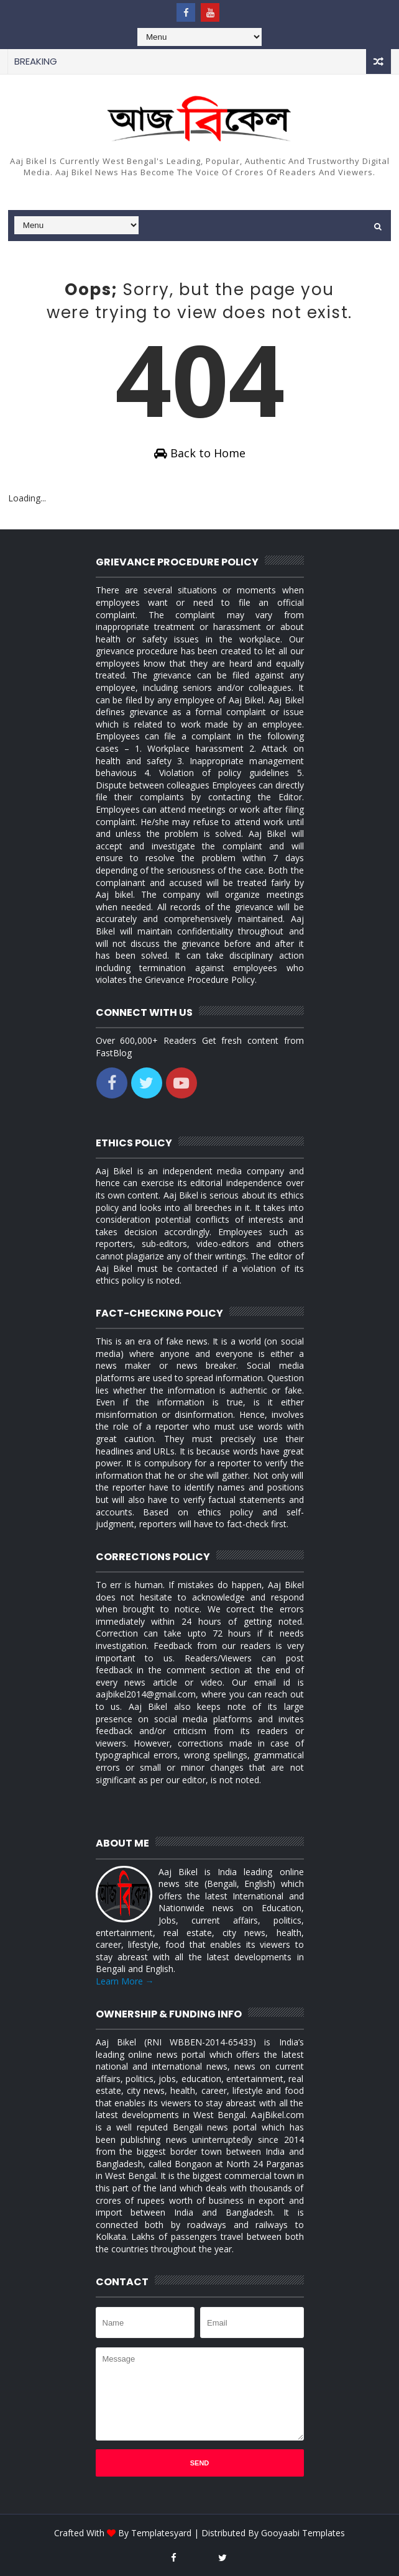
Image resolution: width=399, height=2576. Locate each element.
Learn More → (125, 1981)
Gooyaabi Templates (303, 2533)
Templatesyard (161, 2533)
